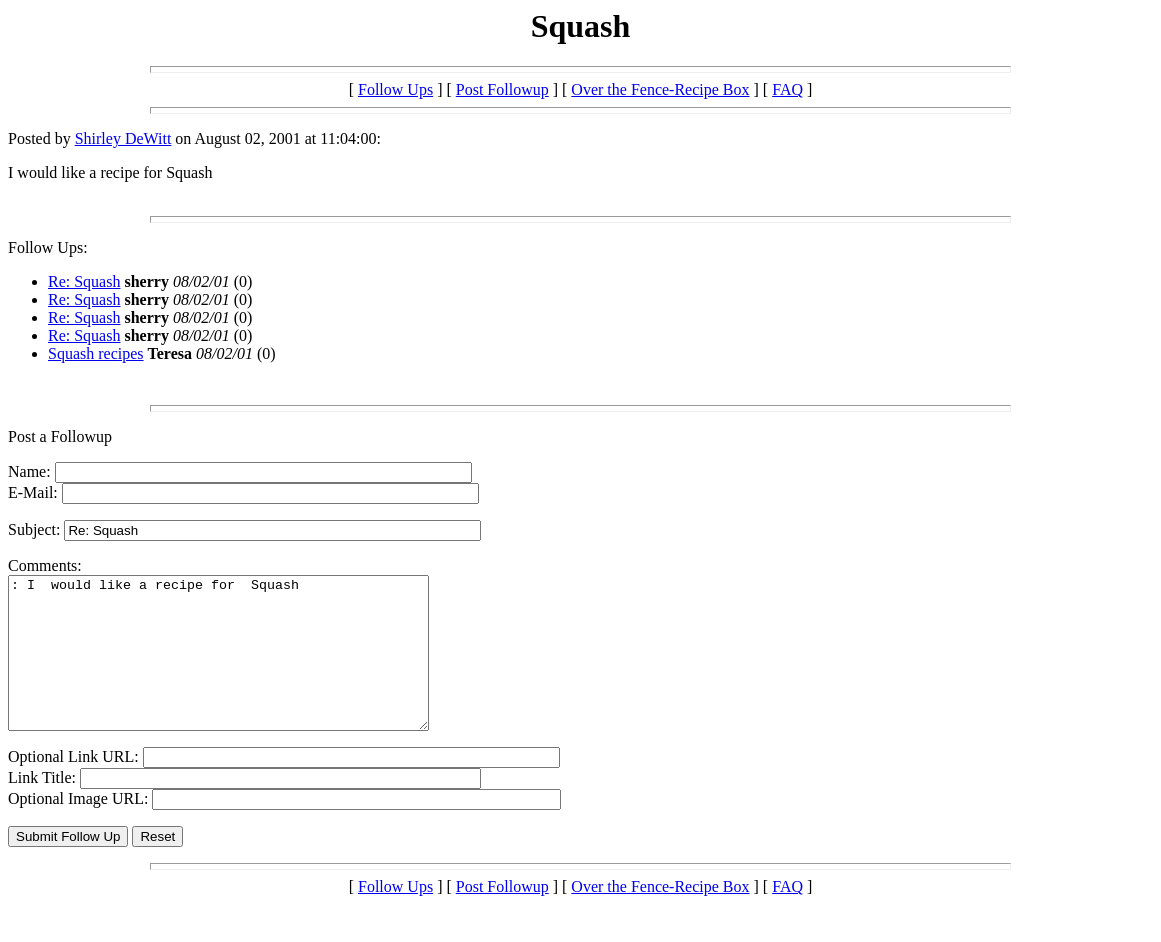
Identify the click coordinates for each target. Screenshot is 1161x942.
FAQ (787, 89)
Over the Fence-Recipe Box (660, 89)
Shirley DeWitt (123, 138)
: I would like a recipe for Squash (243, 668)
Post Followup (502, 89)
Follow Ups (395, 89)
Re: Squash (84, 281)
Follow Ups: (48, 247)
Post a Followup (60, 436)
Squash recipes (96, 353)
